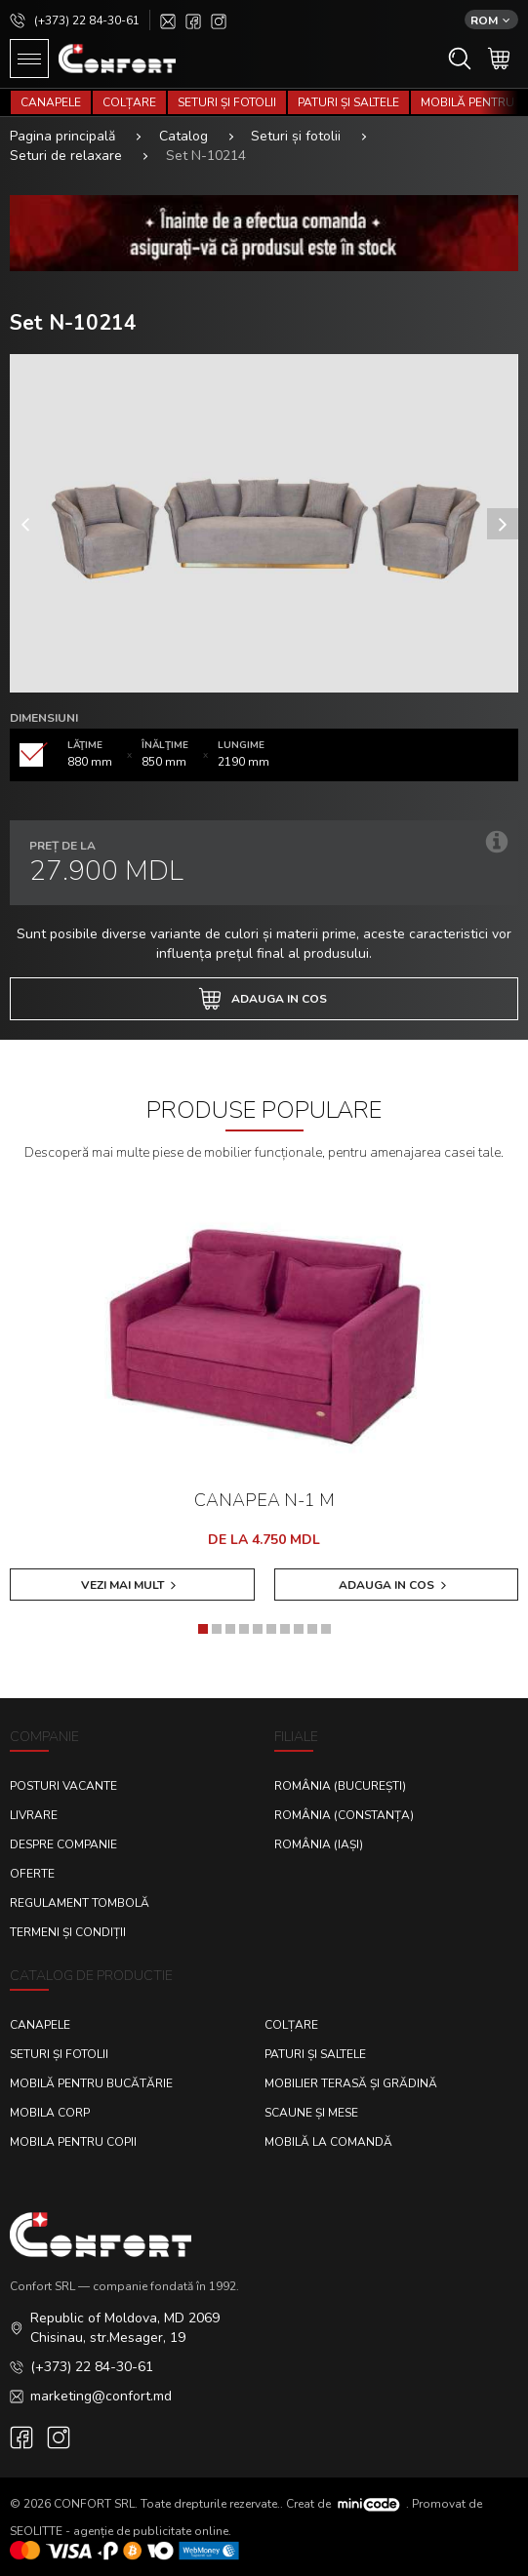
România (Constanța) (344, 1815)
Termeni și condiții (68, 1932)
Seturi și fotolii (227, 102)
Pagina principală (62, 136)
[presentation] (25, 523)
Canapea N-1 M (264, 1500)
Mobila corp (50, 2112)
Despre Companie (63, 1844)
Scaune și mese (311, 2112)
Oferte (32, 1874)
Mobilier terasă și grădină (350, 2083)
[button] (203, 1629)
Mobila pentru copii (73, 2142)
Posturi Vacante (63, 1786)
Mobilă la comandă (328, 2142)
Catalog (183, 136)
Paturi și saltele (348, 102)
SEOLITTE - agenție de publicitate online (119, 2531)
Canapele (50, 102)
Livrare (34, 1815)
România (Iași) (318, 1844)
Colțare (129, 102)
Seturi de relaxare (66, 155)
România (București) (340, 1786)
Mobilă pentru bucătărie (91, 2083)
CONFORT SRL (94, 2503)
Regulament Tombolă (79, 1903)
